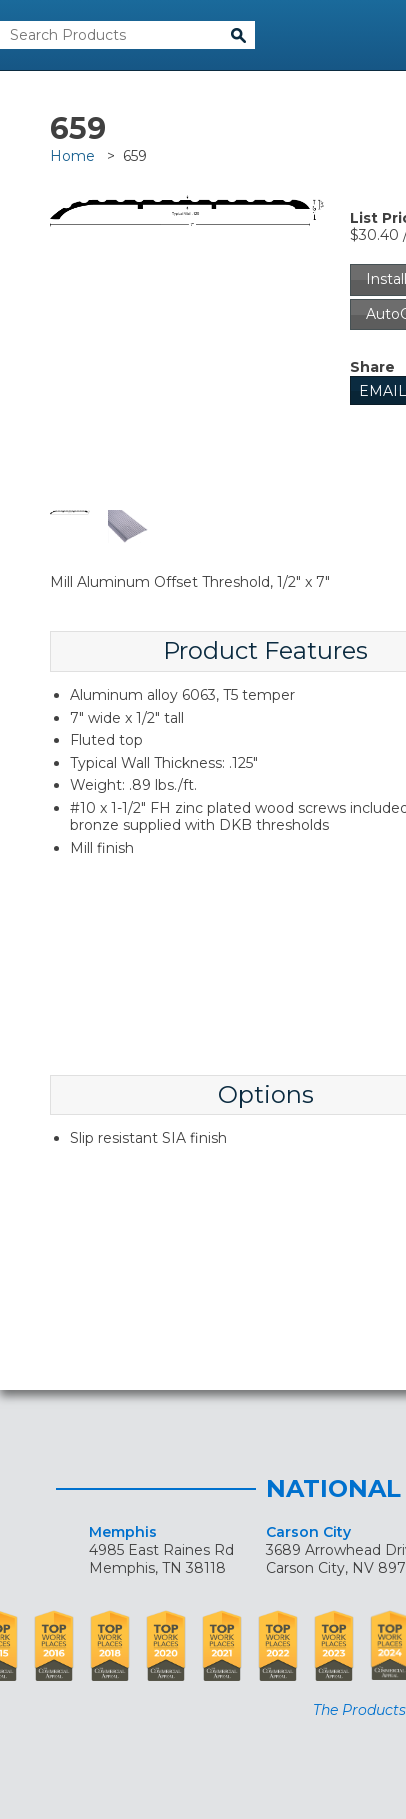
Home (72, 156)
